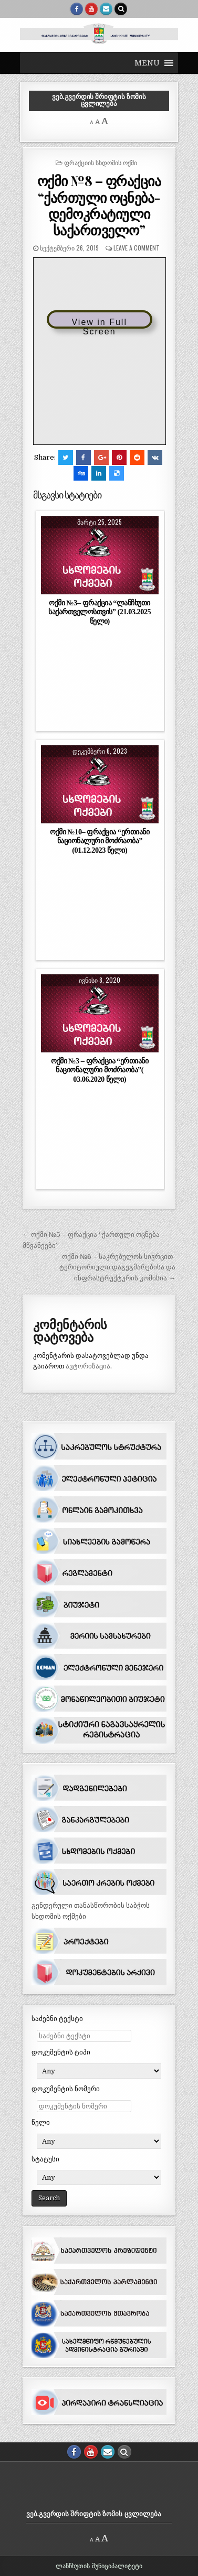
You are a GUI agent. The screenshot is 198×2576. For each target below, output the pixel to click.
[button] (147, 62)
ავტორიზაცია (88, 1366)
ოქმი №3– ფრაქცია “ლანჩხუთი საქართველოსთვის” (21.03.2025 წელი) (99, 612)
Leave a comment (136, 247)
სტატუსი (45, 2159)
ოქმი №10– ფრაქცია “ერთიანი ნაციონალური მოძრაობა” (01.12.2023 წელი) (99, 841)
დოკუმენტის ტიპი (61, 2052)
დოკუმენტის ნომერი (66, 2089)
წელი (41, 2122)
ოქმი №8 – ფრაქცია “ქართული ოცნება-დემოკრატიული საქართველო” (99, 205)
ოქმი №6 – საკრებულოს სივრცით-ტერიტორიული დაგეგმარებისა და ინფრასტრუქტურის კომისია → (117, 1267)
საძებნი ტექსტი (57, 2019)
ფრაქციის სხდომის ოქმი (100, 162)
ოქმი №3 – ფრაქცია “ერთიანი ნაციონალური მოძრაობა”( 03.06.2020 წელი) (99, 1070)
